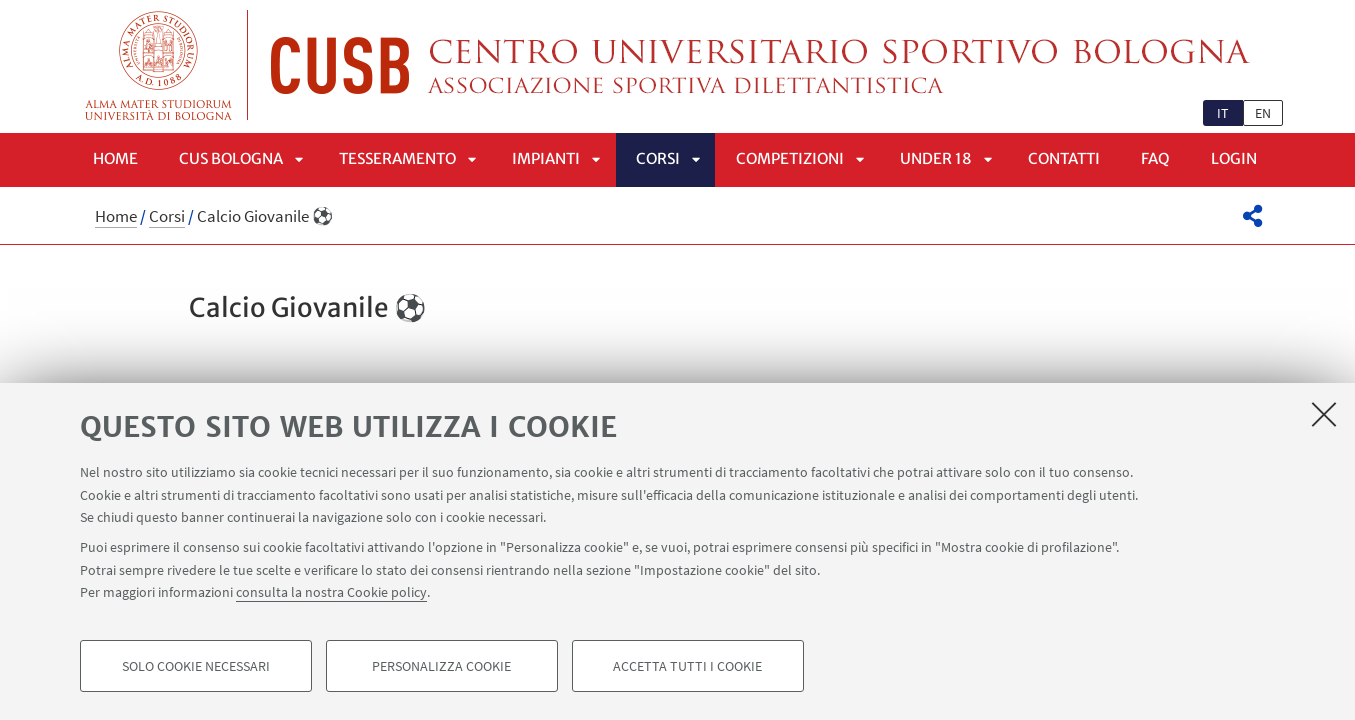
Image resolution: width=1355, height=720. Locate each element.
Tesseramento (397, 158)
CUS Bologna (231, 158)
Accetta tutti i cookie (687, 666)
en (1263, 113)
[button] (1252, 216)
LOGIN (1234, 158)
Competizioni (790, 158)
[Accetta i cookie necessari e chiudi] (1324, 414)
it (1223, 113)
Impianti (546, 158)
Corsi (658, 158)
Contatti (1064, 158)
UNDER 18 (936, 158)
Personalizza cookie (441, 666)
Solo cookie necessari (196, 666)
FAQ (1155, 158)
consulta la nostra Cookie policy (331, 592)
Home (115, 158)
